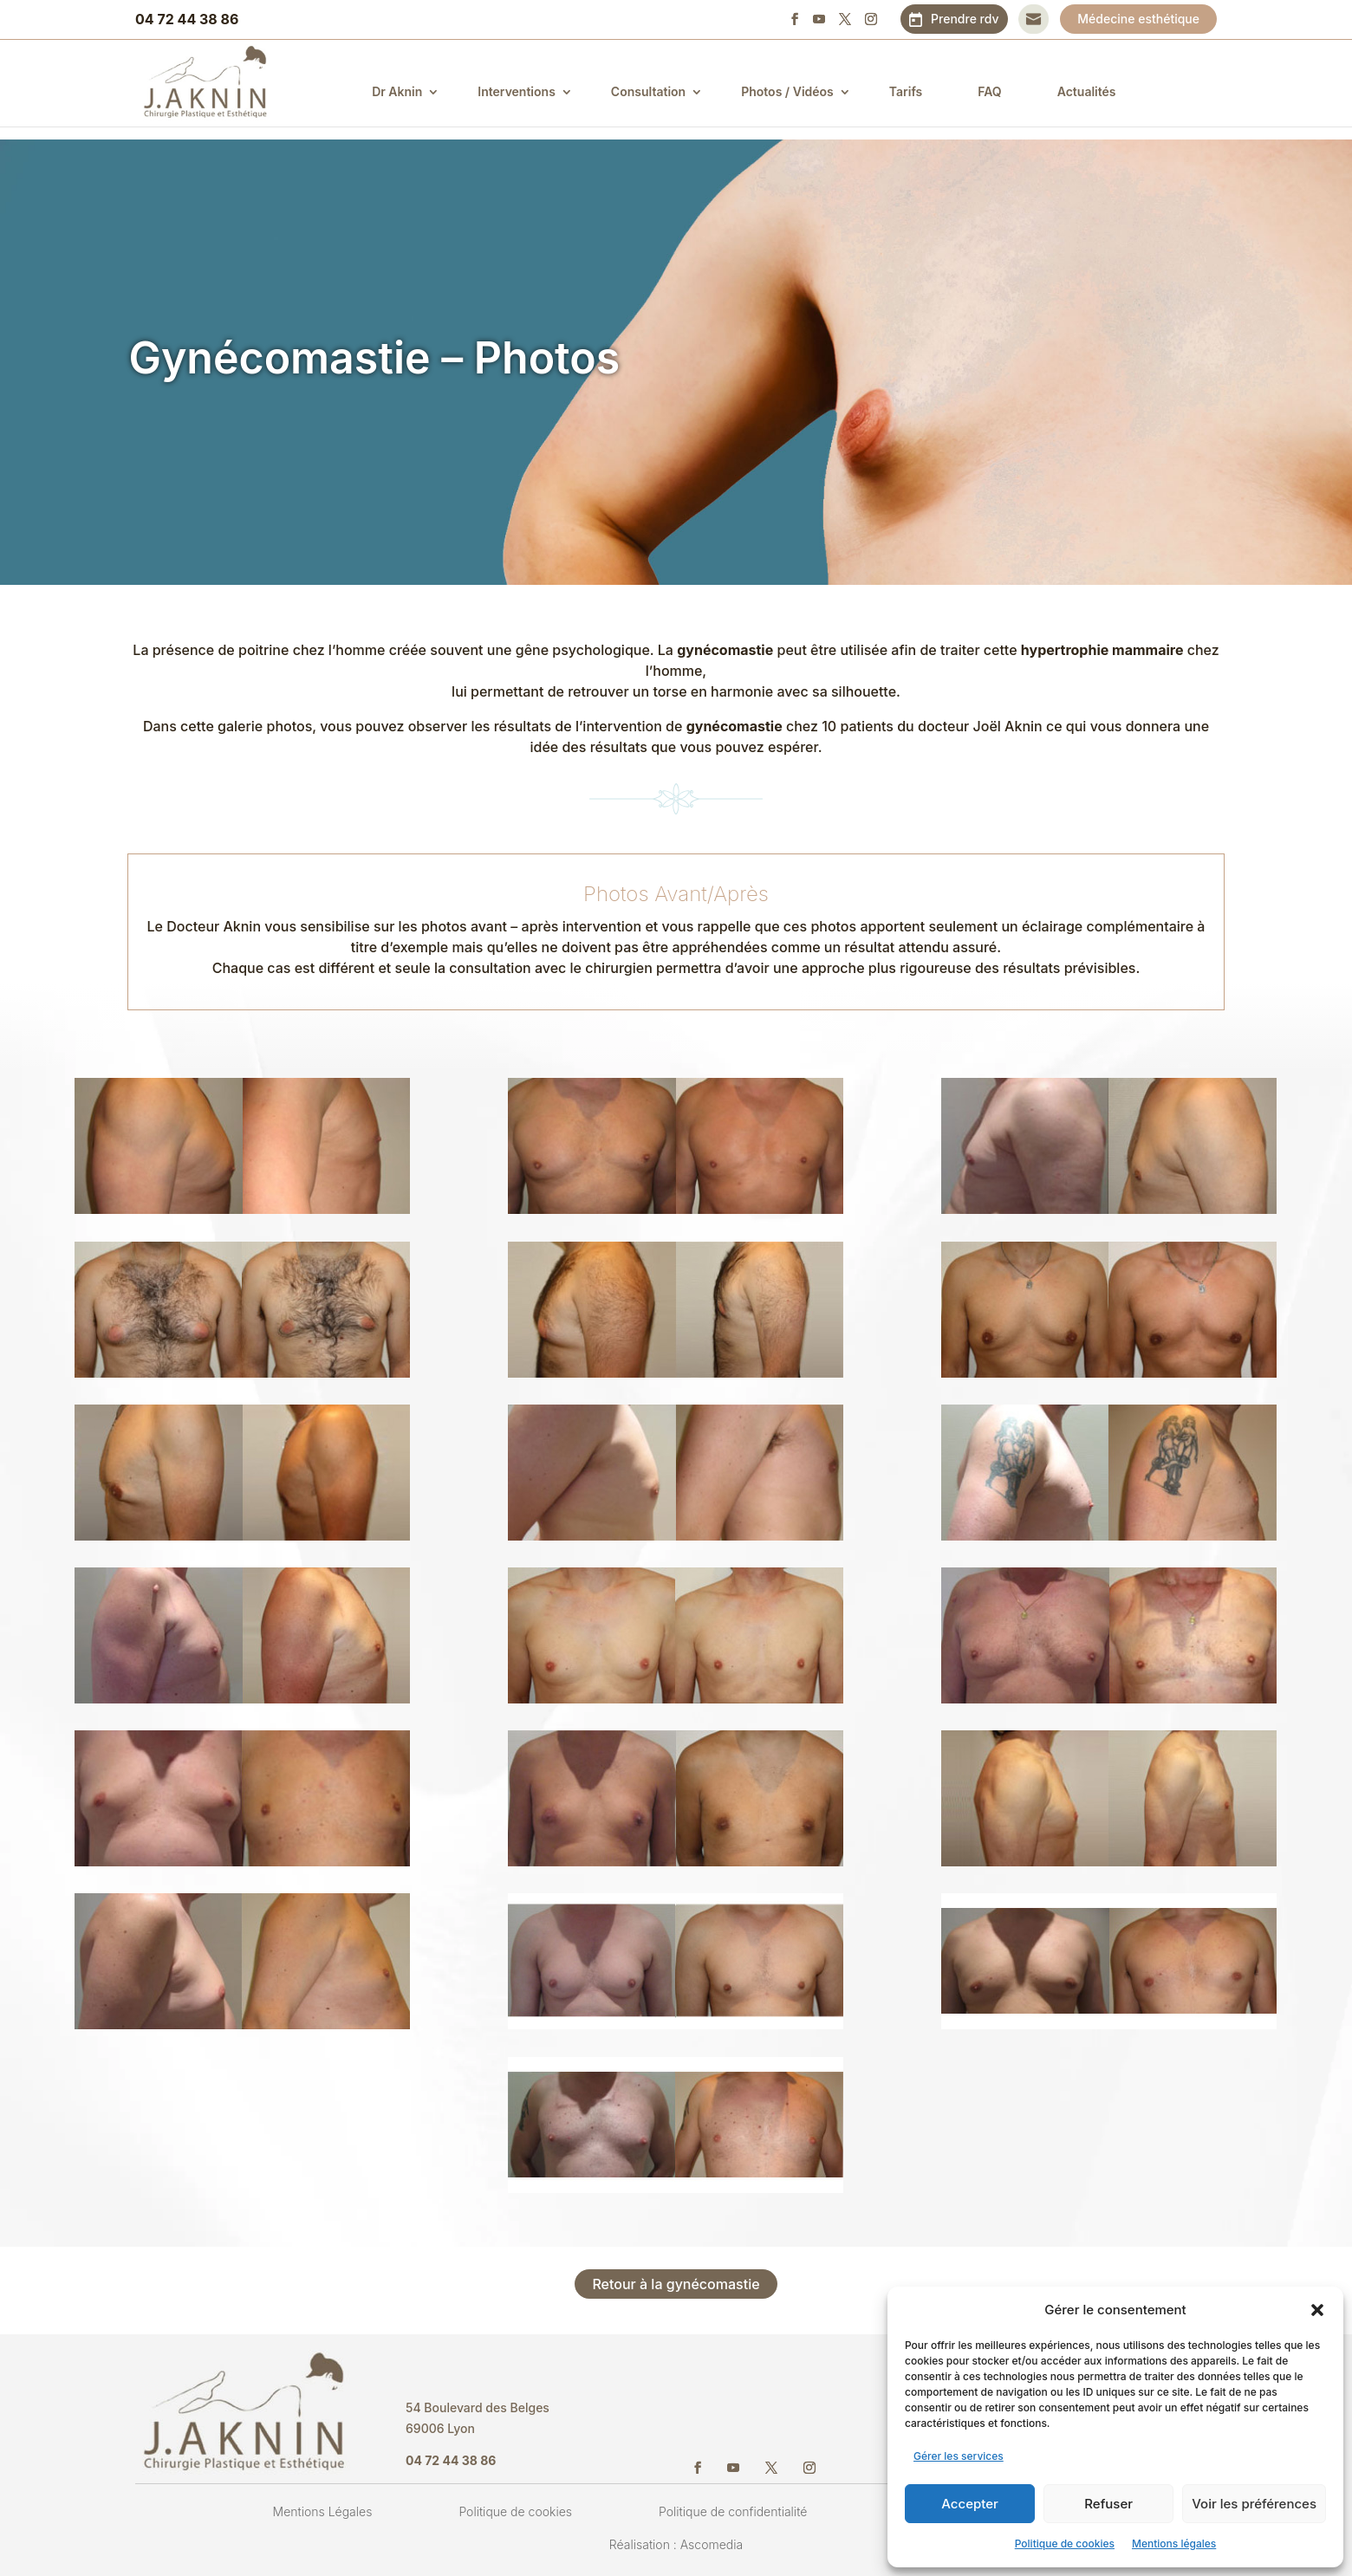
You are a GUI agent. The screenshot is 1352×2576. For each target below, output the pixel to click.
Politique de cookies (1065, 2543)
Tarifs (916, 91)
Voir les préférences (1254, 2503)
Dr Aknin (408, 91)
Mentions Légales (323, 2511)
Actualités (1097, 91)
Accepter (969, 2503)
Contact (1034, 18)
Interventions (528, 91)
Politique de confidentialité (733, 2511)
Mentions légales (1174, 2543)
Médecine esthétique (1138, 18)
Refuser (1108, 2503)
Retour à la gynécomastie (675, 2284)
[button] (1317, 2310)
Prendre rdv (964, 18)
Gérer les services (958, 2455)
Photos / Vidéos (798, 91)
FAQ (1000, 91)
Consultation (658, 91)
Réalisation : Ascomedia (676, 2544)
